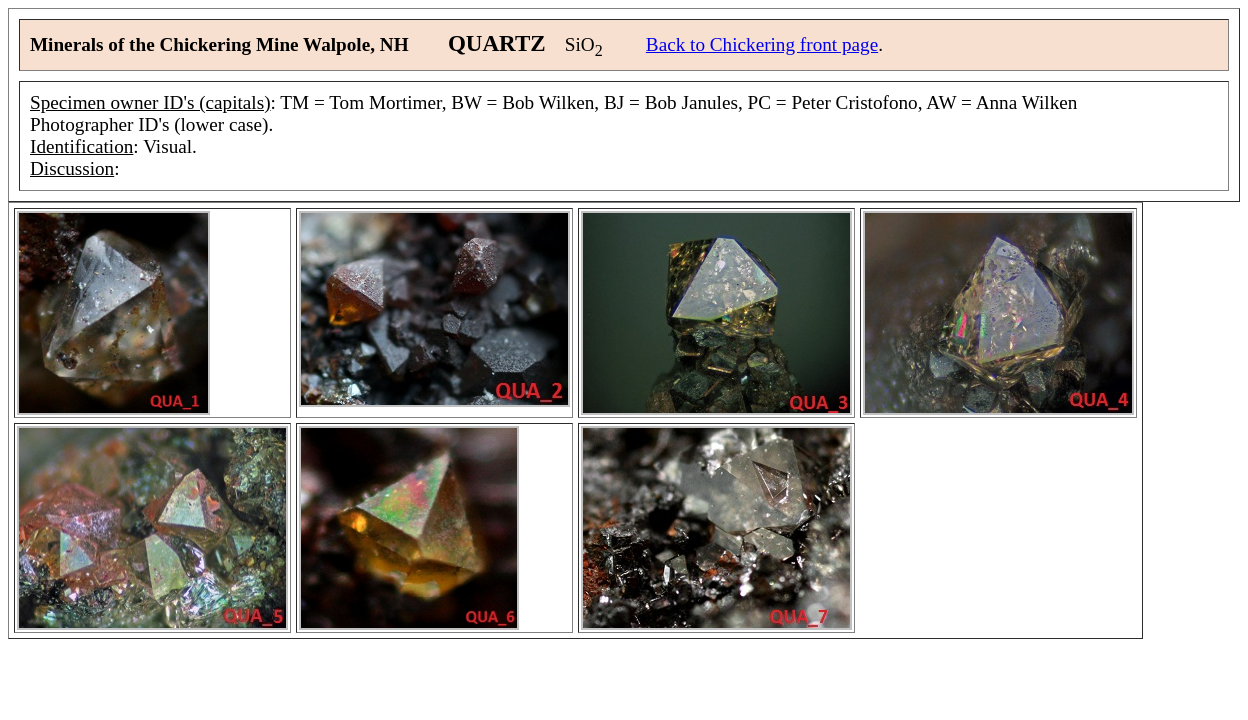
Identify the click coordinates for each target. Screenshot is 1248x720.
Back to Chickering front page (762, 44)
